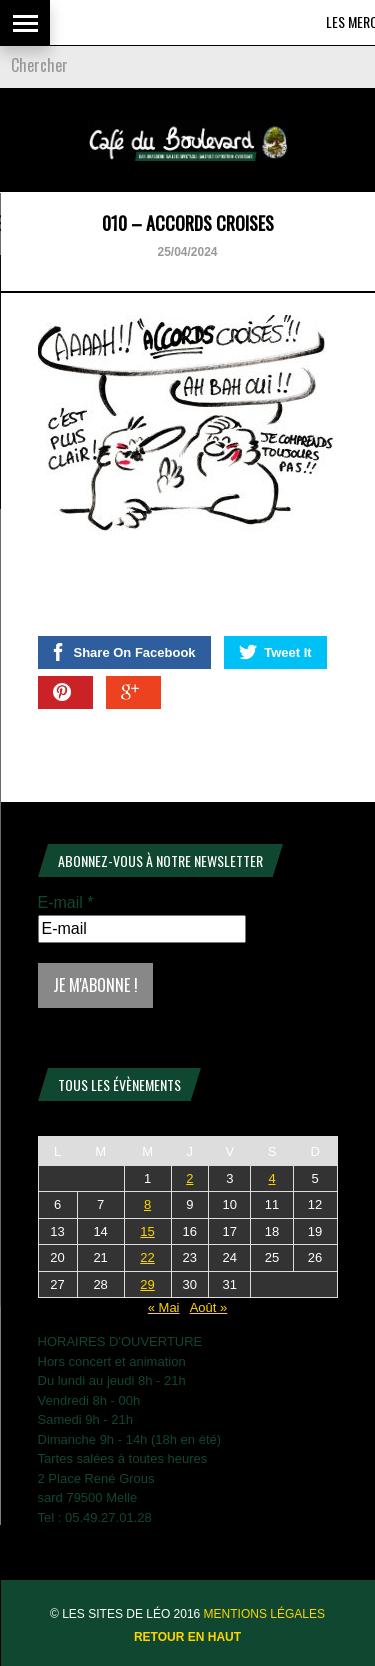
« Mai (164, 1307)
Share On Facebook (122, 652)
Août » (209, 1307)
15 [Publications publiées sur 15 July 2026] (147, 1231)
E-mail (66, 902)
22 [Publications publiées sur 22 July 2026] (147, 1257)
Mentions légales (264, 1614)
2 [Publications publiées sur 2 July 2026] (189, 1178)
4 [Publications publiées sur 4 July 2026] (271, 1178)
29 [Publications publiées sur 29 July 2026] (147, 1284)
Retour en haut (187, 1637)
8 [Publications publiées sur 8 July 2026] (147, 1204)
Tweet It (275, 652)
